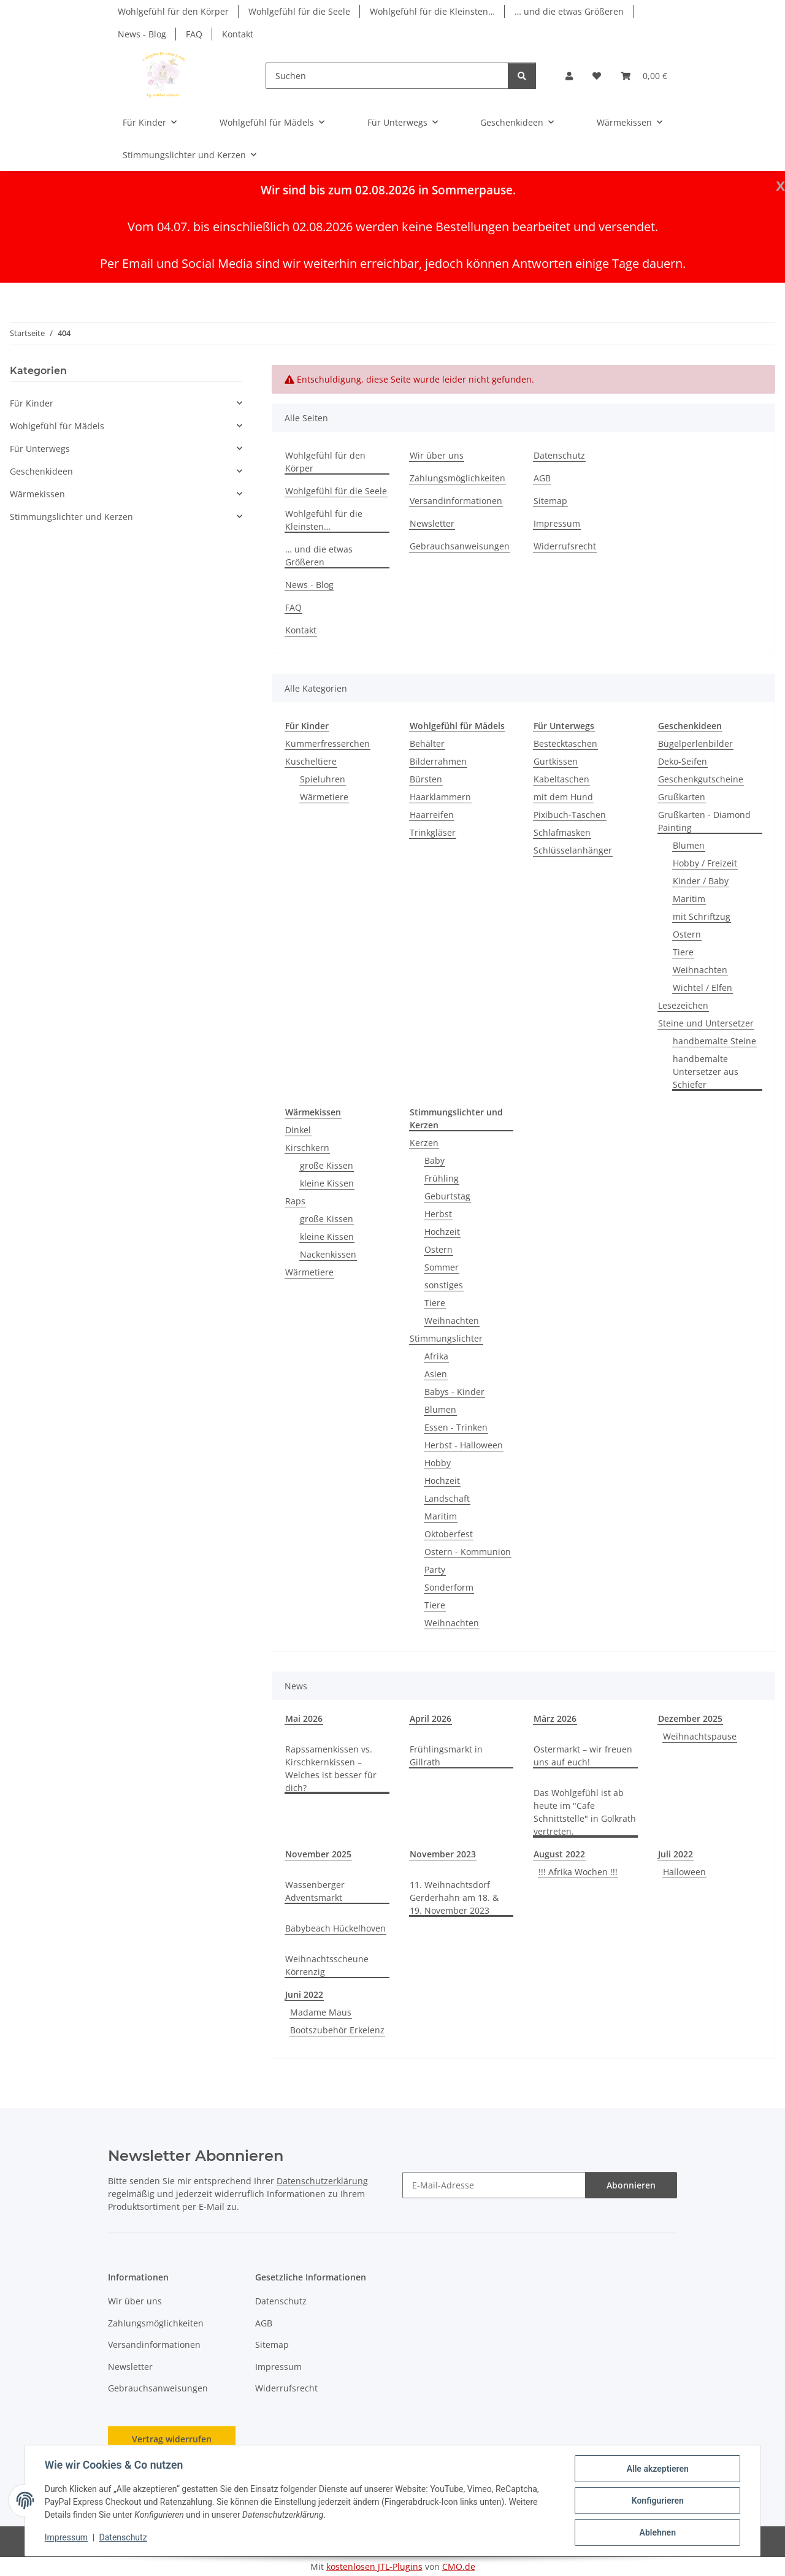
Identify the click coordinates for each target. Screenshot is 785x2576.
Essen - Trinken (456, 1427)
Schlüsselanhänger (573, 850)
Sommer (441, 1267)
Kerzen (424, 1142)
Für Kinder (31, 403)
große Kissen (326, 1165)
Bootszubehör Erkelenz (337, 2030)
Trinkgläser (433, 832)
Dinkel (298, 1130)
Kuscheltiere (311, 761)
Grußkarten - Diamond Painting (704, 821)
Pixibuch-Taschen (570, 814)
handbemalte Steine (714, 1041)
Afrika (436, 1356)
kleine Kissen (327, 1183)
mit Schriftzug (701, 916)
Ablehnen (657, 2532)
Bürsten (426, 779)
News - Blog (142, 34)
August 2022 (559, 1854)
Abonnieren (631, 2185)
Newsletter (432, 523)
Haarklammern (440, 797)
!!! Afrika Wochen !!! (578, 1872)
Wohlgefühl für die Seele (299, 11)
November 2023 (443, 1854)
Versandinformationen (456, 500)
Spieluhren (322, 779)
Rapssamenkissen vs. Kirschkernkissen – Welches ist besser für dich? (331, 1768)
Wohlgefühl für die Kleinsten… (432, 11)
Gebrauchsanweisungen (460, 546)
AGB (542, 478)
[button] (569, 76)
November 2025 (318, 1854)
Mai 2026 (304, 1718)
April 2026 (430, 1718)
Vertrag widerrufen (172, 2439)
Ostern (687, 934)
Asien (435, 1374)
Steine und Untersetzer (706, 1023)
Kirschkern (307, 1147)
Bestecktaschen (565, 743)
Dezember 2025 (690, 1718)
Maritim (689, 898)
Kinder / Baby (701, 881)
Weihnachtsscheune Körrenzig (327, 1965)
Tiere (683, 952)
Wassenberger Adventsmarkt (315, 1891)
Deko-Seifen (682, 761)
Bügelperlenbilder (695, 743)
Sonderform (448, 1587)
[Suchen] (387, 76)
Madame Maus (320, 2012)
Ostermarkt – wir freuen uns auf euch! (583, 1755)
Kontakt (237, 34)
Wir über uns (437, 455)
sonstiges (443, 1285)
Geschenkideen (41, 471)
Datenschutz (123, 2538)
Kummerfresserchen (327, 743)
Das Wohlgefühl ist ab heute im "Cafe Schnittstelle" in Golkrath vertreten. (585, 1812)
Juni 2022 (304, 1994)
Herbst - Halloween (463, 1445)
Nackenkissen (328, 1254)
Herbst (438, 1214)
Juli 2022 (675, 1854)
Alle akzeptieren (657, 2469)
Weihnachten (700, 970)
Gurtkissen (556, 761)
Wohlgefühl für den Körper (173, 11)
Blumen (689, 845)
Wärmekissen (37, 494)
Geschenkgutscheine (700, 779)
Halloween (684, 1872)
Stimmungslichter (446, 1338)
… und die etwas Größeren (569, 11)
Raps (295, 1201)
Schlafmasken (562, 832)
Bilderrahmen (438, 761)
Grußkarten (681, 797)
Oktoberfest (448, 1534)
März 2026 (555, 1718)
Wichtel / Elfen (702, 987)
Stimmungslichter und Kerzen (71, 516)
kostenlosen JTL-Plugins (374, 2566)
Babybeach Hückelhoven (335, 1928)
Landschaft (447, 1498)
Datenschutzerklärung (322, 2181)
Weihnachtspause (700, 1736)
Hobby (437, 1463)
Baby (434, 1160)
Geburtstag (447, 1196)
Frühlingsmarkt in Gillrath (446, 1755)
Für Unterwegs (40, 448)
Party (434, 1569)
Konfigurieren (657, 2500)
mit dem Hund (563, 797)
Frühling (441, 1178)
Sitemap (550, 500)
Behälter (427, 743)
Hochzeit (442, 1231)
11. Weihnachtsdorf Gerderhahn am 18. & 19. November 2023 (454, 1897)
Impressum (66, 2538)
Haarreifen (432, 814)
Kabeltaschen (561, 779)
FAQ (194, 34)
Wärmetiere (324, 797)
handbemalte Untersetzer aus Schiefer (705, 1071)
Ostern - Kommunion (467, 1551)
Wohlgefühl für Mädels (57, 426)
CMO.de (458, 2566)
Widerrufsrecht (565, 546)
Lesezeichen (683, 1005)
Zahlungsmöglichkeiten (457, 478)
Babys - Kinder (454, 1391)
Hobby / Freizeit (705, 863)
